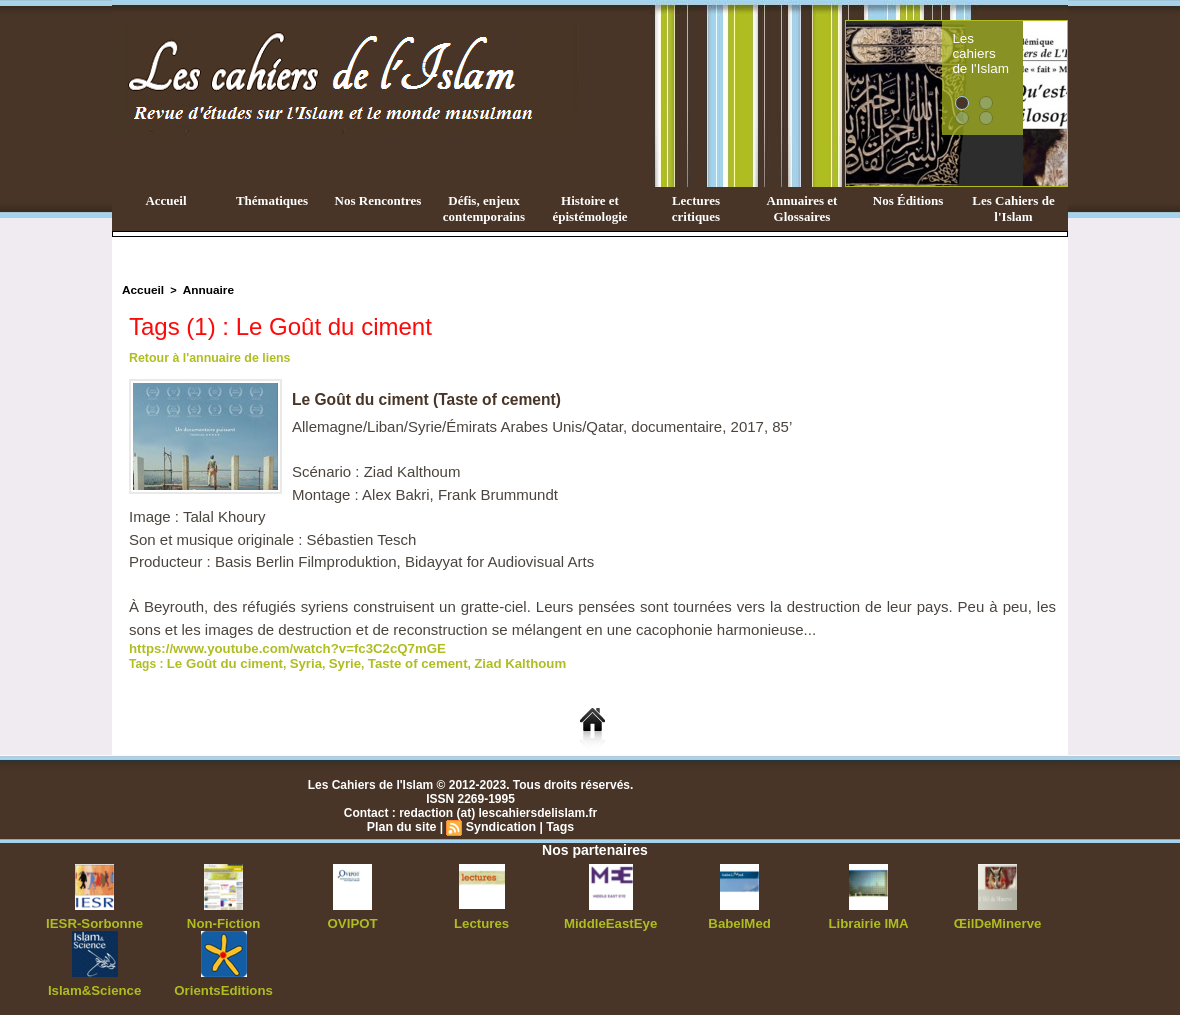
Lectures (482, 919)
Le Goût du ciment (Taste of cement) (430, 397)
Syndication (500, 823)
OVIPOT (352, 919)
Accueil (165, 200)
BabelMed (739, 919)
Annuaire (203, 289)
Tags (557, 823)
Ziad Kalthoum (489, 660)
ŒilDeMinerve (997, 919)
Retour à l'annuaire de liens (207, 356)
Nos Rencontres (378, 200)
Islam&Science (94, 985)
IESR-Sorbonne (95, 919)
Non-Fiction (223, 919)
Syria (293, 660)
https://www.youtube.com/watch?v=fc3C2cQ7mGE (272, 646)
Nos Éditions (908, 200)
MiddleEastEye (610, 919)
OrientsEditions (223, 985)
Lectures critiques (696, 208)
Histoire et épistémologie (589, 208)
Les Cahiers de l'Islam (1013, 208)
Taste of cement (396, 660)
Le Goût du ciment (219, 660)
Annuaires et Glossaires (802, 208)
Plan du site (403, 823)
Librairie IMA (868, 919)
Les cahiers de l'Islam (1018, 43)
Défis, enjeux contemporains (484, 208)
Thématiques (272, 200)
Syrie (329, 660)
